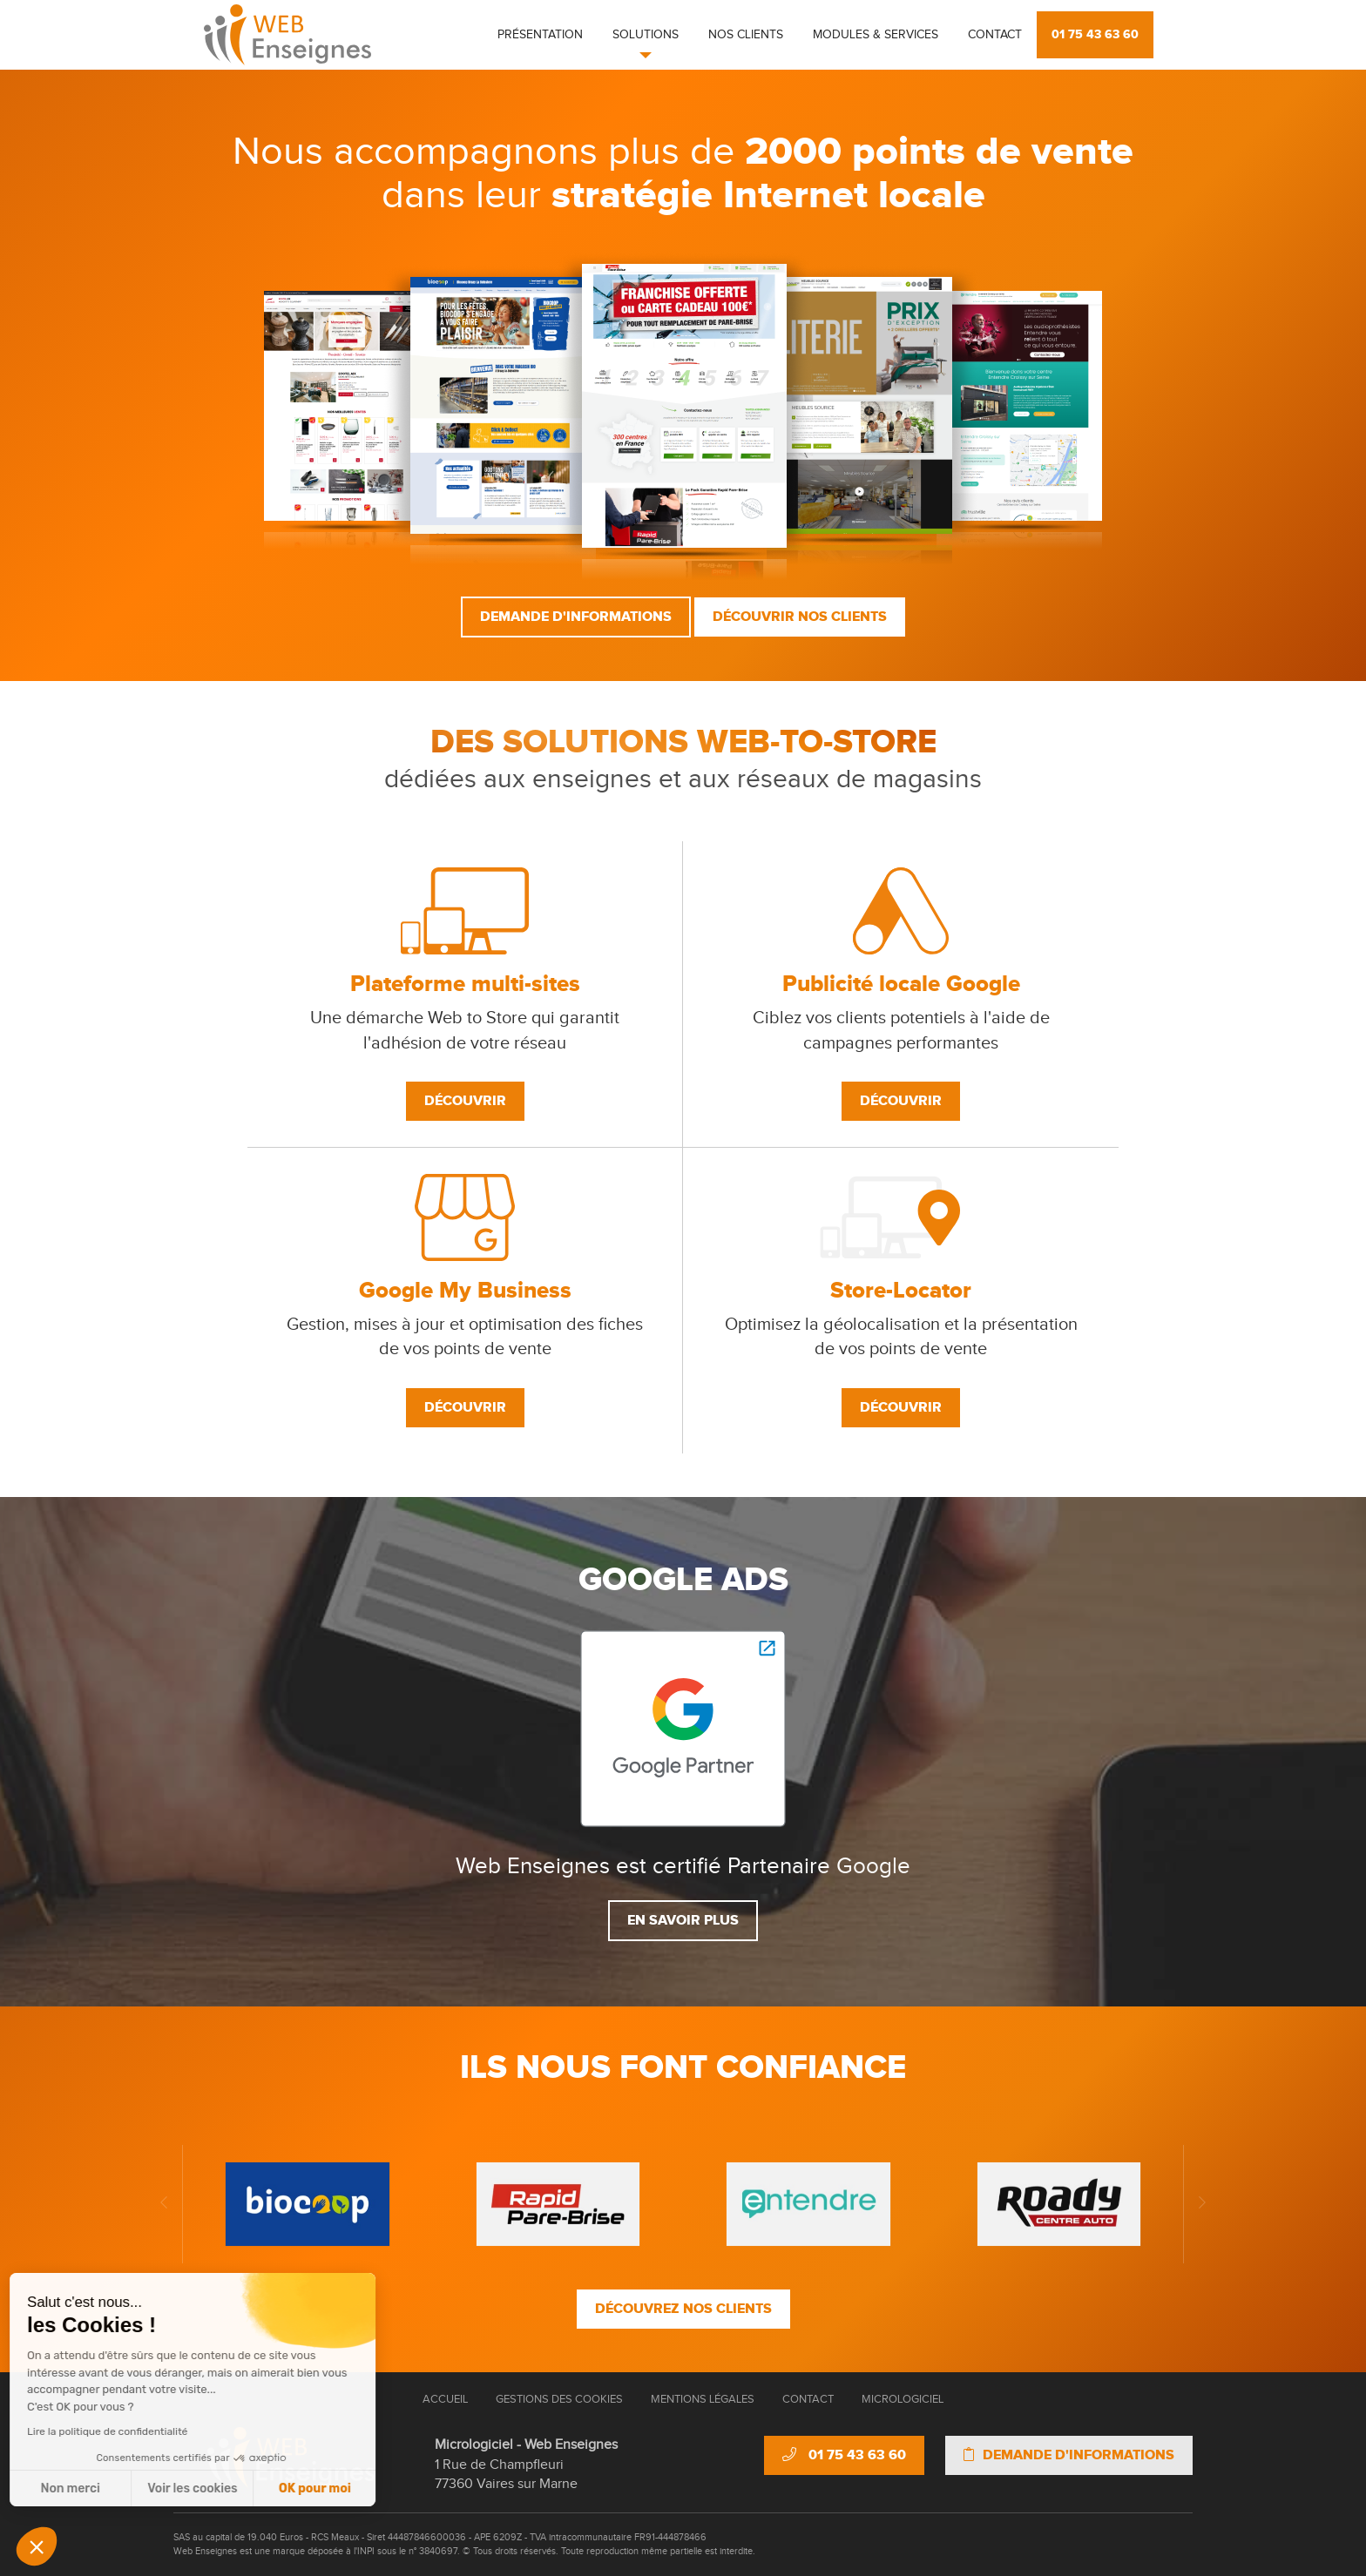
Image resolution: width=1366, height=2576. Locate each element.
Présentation (540, 35)
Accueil (445, 2399)
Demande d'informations (576, 616)
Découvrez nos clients (683, 2308)
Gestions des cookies (559, 2399)
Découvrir (465, 1100)
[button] (36, 2546)
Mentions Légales (702, 2399)
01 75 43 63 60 (1095, 34)
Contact (995, 35)
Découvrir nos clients (800, 616)
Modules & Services (875, 35)
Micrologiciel (902, 2399)
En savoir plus (683, 1920)
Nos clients (745, 35)
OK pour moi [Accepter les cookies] (161, 2488)
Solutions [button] (645, 35)
